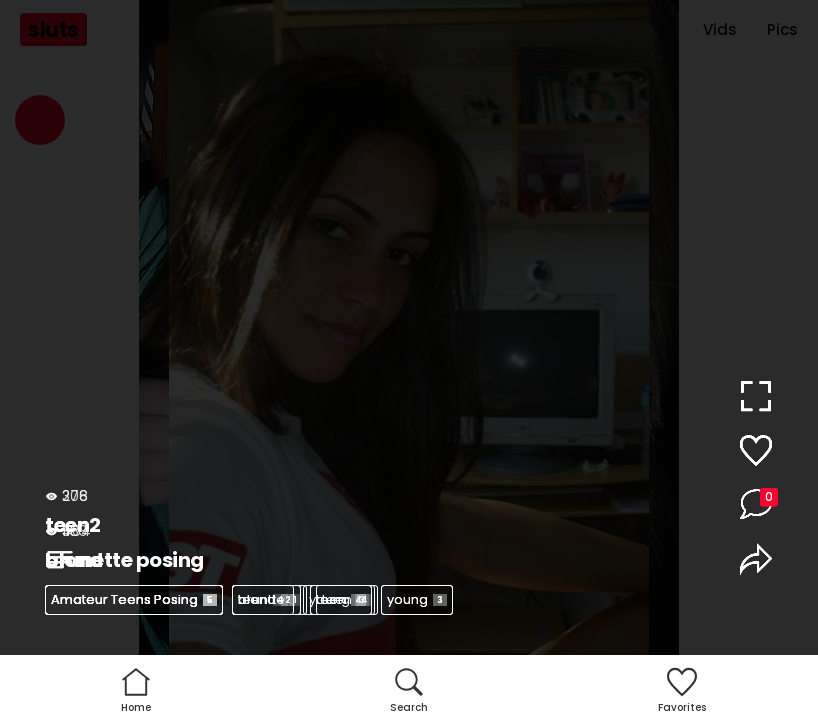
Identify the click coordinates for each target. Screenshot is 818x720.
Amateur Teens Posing (134, 599)
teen (263, 599)
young (417, 599)
